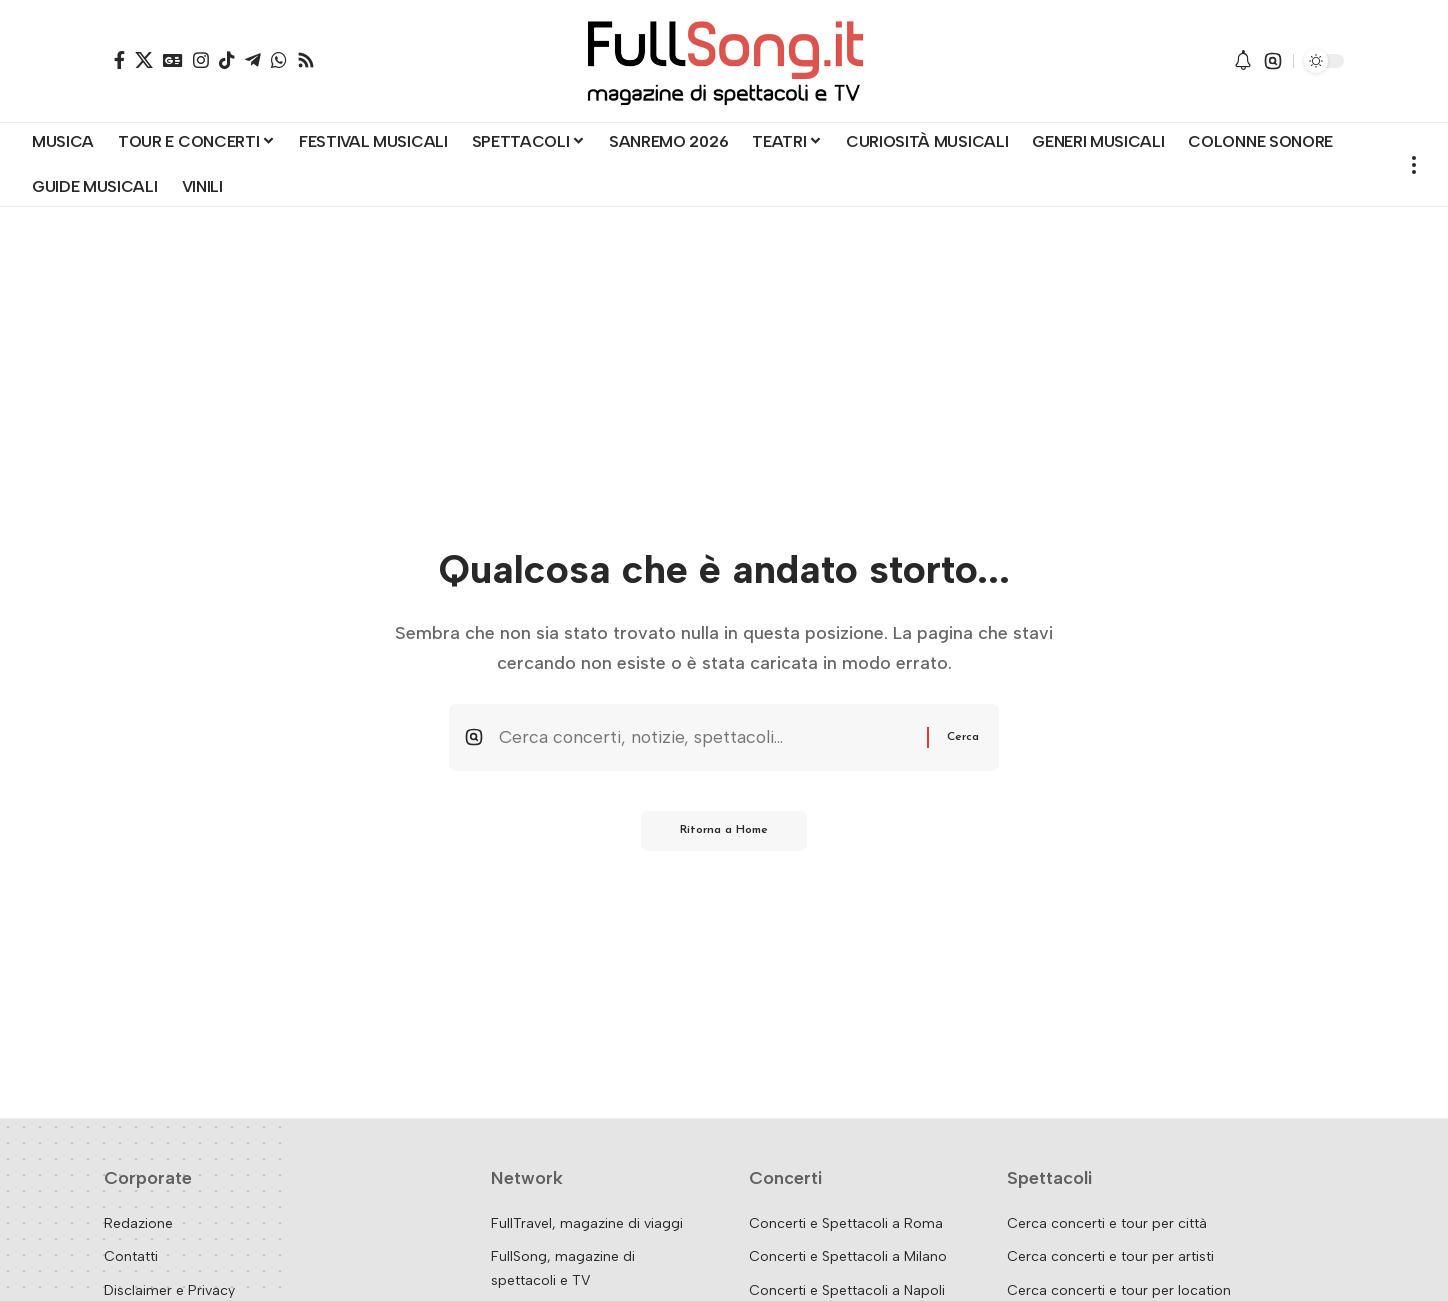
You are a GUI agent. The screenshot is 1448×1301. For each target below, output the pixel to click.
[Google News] (173, 60)
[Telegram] (253, 60)
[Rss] (306, 60)
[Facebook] (119, 60)
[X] (144, 60)
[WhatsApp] (279, 60)
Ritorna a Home (724, 833)
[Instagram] (201, 60)
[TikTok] (227, 60)
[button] (1273, 61)
